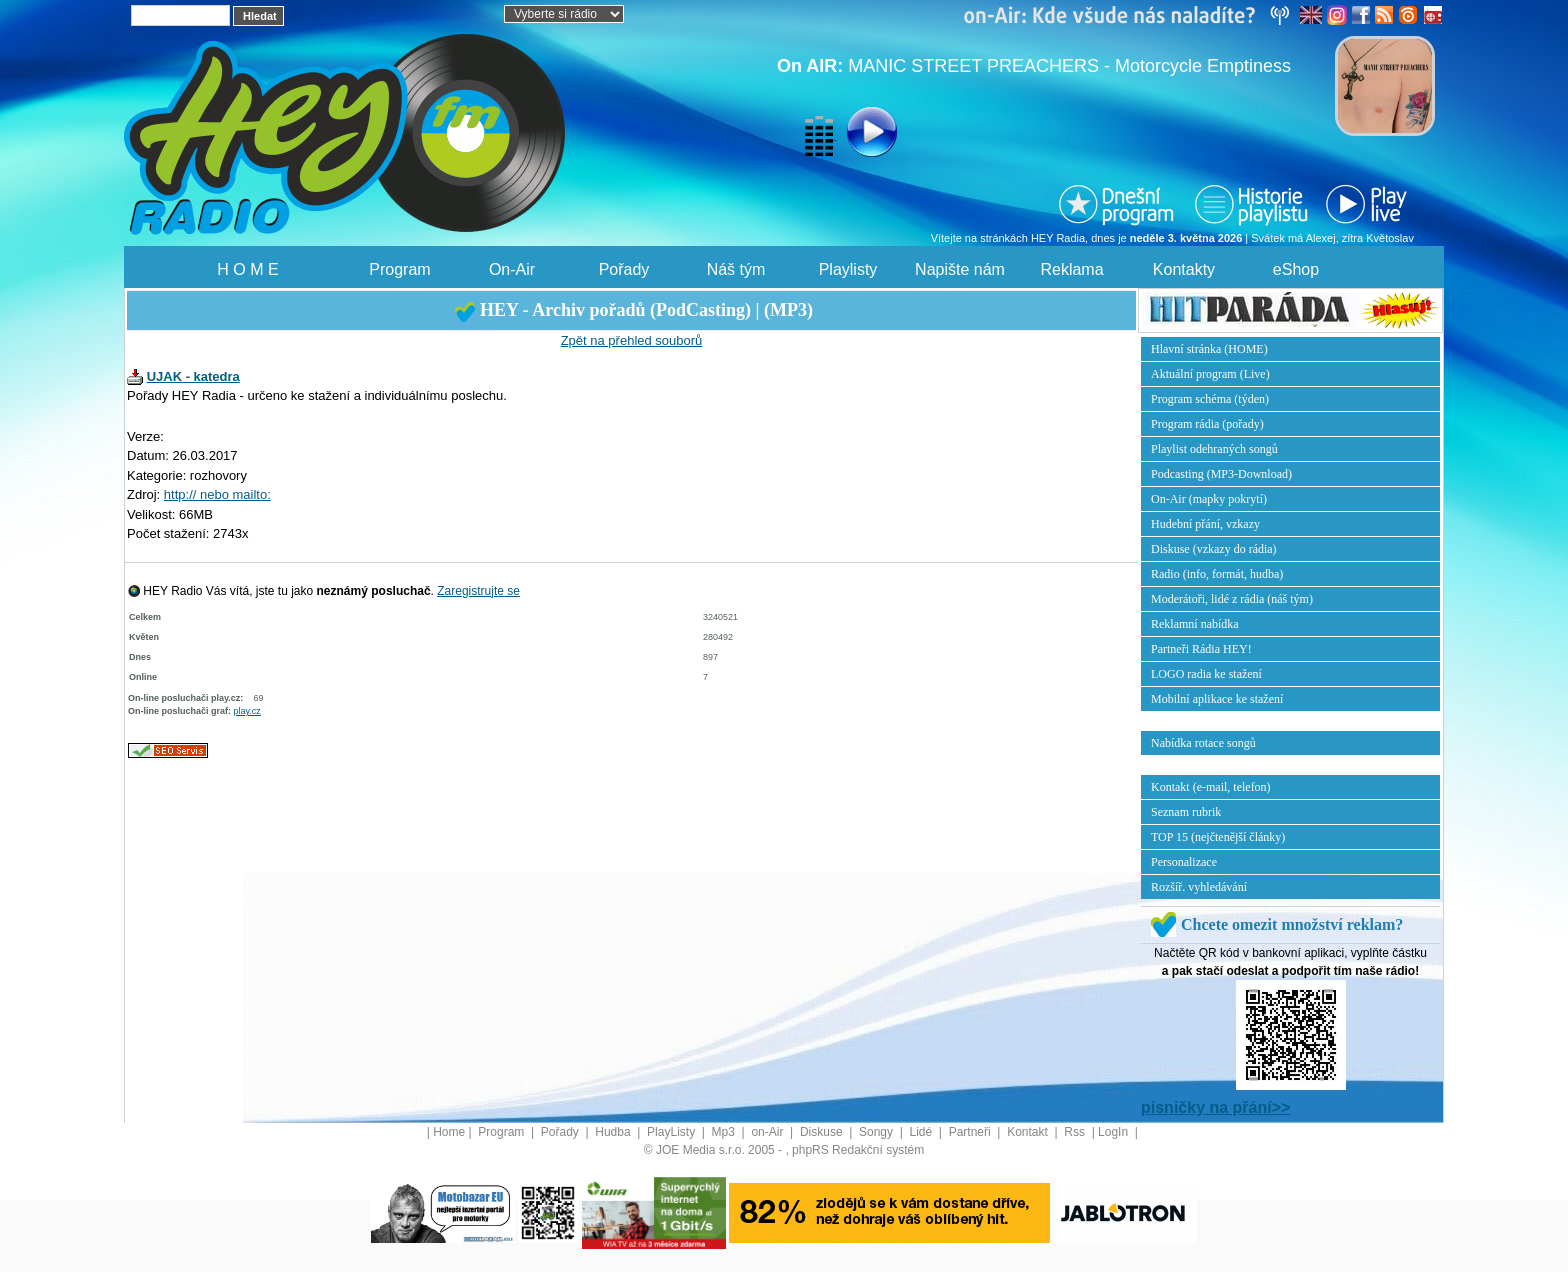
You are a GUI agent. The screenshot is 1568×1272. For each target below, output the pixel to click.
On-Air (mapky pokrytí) (1209, 499)
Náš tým (736, 269)
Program (399, 269)
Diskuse (823, 1132)
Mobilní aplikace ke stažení (1217, 699)
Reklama (1071, 269)
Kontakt (1029, 1132)
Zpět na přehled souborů (632, 340)
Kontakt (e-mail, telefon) (1211, 787)
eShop (1296, 269)
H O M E (247, 269)
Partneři (971, 1132)
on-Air (768, 1132)
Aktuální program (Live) (1210, 374)
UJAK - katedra (193, 376)
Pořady (624, 269)
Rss (1076, 1132)
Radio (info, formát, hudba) (1217, 574)
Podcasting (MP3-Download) (1221, 474)
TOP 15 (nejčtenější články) (1218, 837)
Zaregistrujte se (478, 591)
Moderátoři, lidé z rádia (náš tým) (1232, 599)
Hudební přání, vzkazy (1205, 524)
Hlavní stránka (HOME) (1209, 349)
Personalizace (1184, 862)
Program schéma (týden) (1210, 399)
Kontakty (1184, 269)
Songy (877, 1132)
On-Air (512, 269)
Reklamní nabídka (1195, 624)
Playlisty (848, 269)
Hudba (614, 1132)
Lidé (923, 1132)
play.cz (247, 711)
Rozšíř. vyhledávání (1199, 887)
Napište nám (960, 269)
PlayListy (672, 1132)
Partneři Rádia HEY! (1201, 649)
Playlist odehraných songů (1214, 449)
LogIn (1114, 1132)
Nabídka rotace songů (1203, 743)
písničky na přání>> (1215, 1107)
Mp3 (725, 1132)
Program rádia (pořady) (1207, 424)
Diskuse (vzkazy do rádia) (1214, 549)
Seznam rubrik (1186, 812)
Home (449, 1132)
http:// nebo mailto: (217, 494)
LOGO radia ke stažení (1206, 674)
